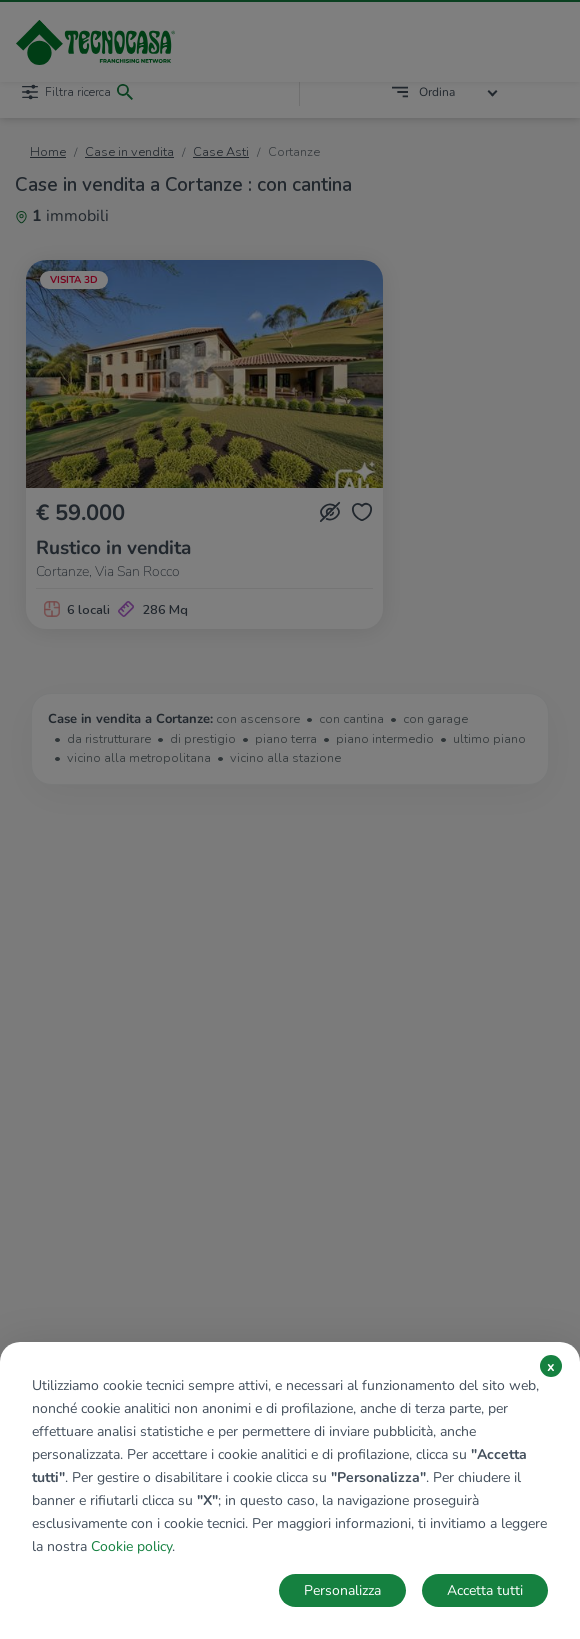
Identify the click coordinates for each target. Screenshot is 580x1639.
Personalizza (342, 1590)
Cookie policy (131, 1546)
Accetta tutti (485, 1590)
